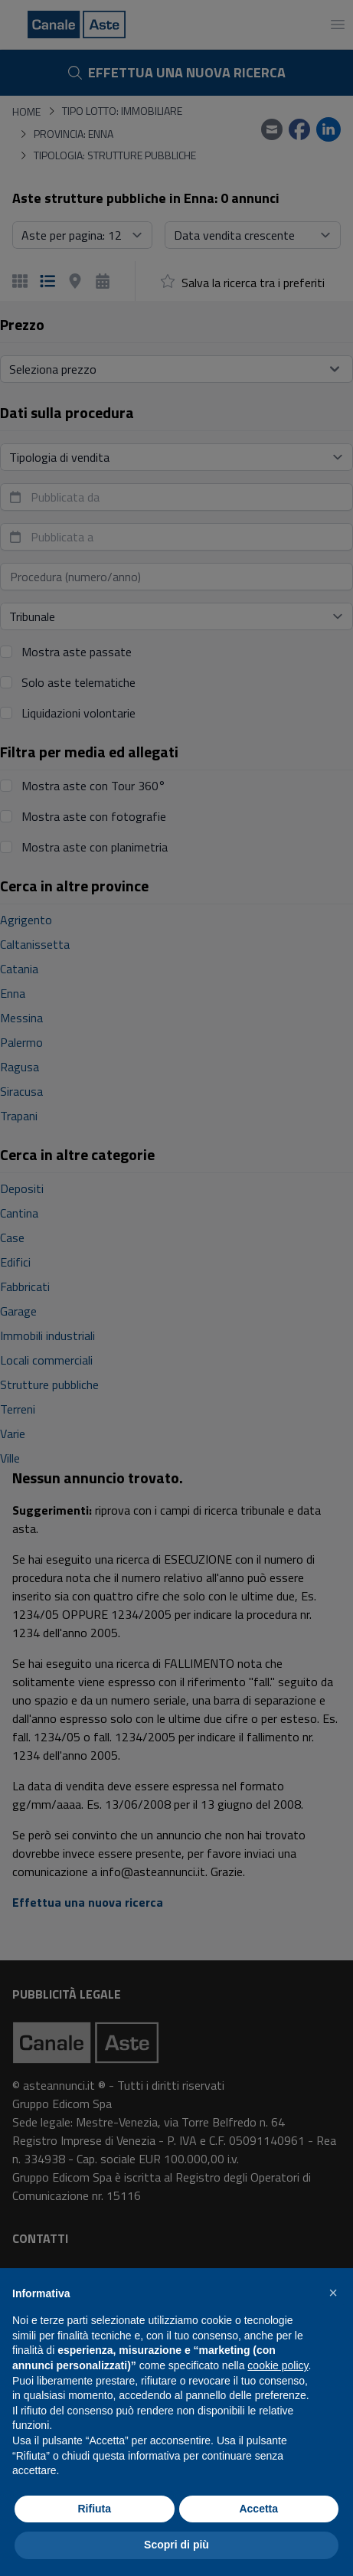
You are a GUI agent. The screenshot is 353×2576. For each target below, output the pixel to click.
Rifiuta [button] (94, 2508)
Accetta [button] (258, 2508)
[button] (333, 2292)
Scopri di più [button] (176, 2544)
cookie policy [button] (277, 2365)
